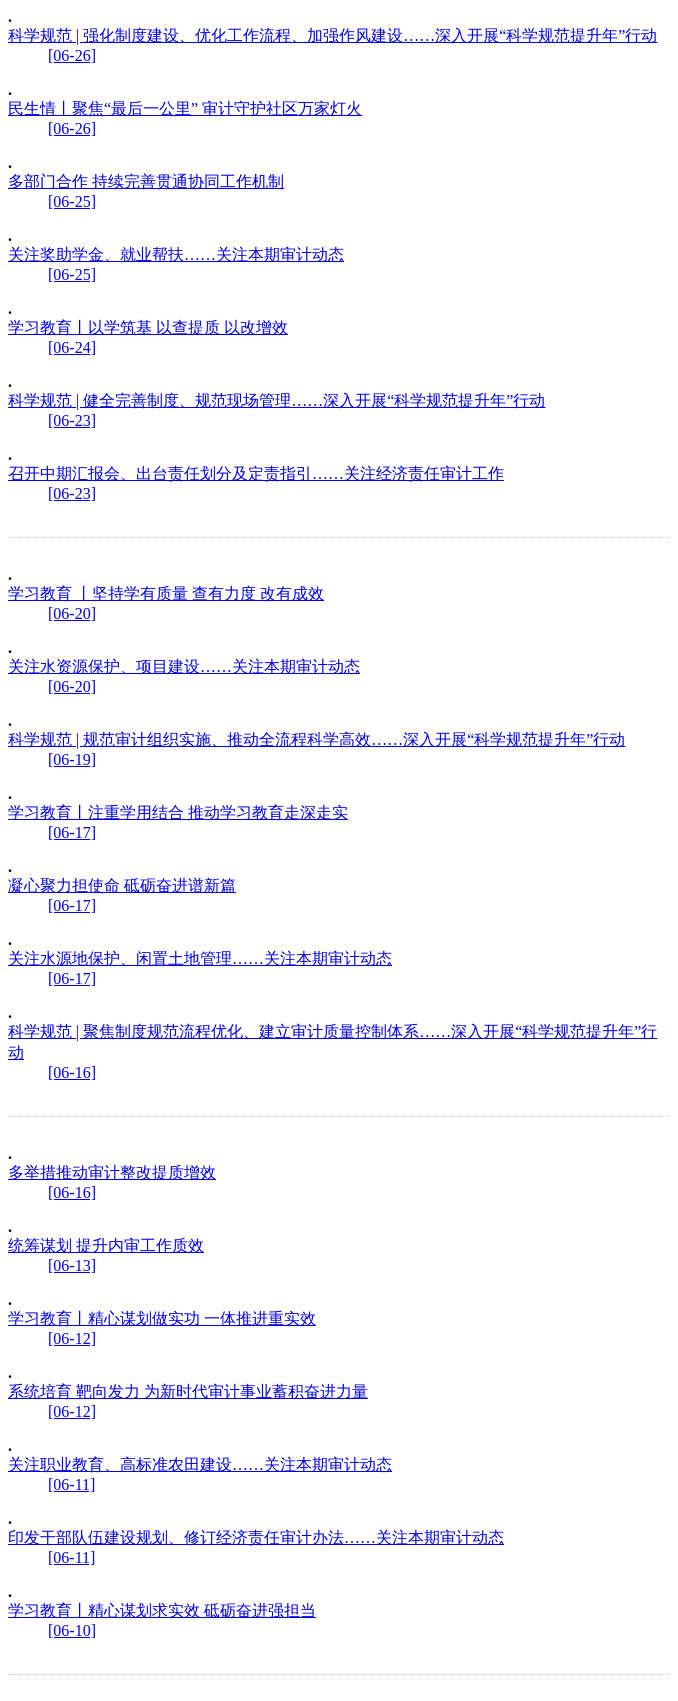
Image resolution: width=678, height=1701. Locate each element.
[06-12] (72, 1338)
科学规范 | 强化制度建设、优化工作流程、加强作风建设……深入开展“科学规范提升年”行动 (332, 35)
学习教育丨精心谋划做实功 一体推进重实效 (162, 1318)
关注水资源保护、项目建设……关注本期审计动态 (184, 666)
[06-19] (72, 759)
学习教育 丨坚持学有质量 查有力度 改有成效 (166, 593)
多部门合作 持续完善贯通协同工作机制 (146, 181)
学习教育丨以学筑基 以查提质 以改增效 (148, 327)
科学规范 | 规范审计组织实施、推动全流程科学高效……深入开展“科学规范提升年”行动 (316, 739)
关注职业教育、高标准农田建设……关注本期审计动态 (200, 1464)
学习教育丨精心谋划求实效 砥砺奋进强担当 (162, 1610)
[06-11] (71, 1484)
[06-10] (72, 1630)
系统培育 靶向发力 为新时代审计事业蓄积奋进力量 (188, 1391)
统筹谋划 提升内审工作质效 (106, 1245)
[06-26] (72, 55)
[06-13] (72, 1265)
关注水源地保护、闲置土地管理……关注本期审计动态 (200, 958)
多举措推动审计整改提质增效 (112, 1172)
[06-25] (72, 201)
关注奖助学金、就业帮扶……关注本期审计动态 (176, 254)
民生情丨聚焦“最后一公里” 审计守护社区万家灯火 (185, 108)
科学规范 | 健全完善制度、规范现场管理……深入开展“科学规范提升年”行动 (276, 400)
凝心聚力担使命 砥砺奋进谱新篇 (122, 885)
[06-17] (72, 832)
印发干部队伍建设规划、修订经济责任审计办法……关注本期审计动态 (256, 1537)
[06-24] (72, 347)
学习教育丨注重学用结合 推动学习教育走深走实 (178, 812)
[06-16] (72, 1072)
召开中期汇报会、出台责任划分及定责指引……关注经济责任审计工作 (256, 473)
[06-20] (72, 613)
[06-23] (72, 420)
